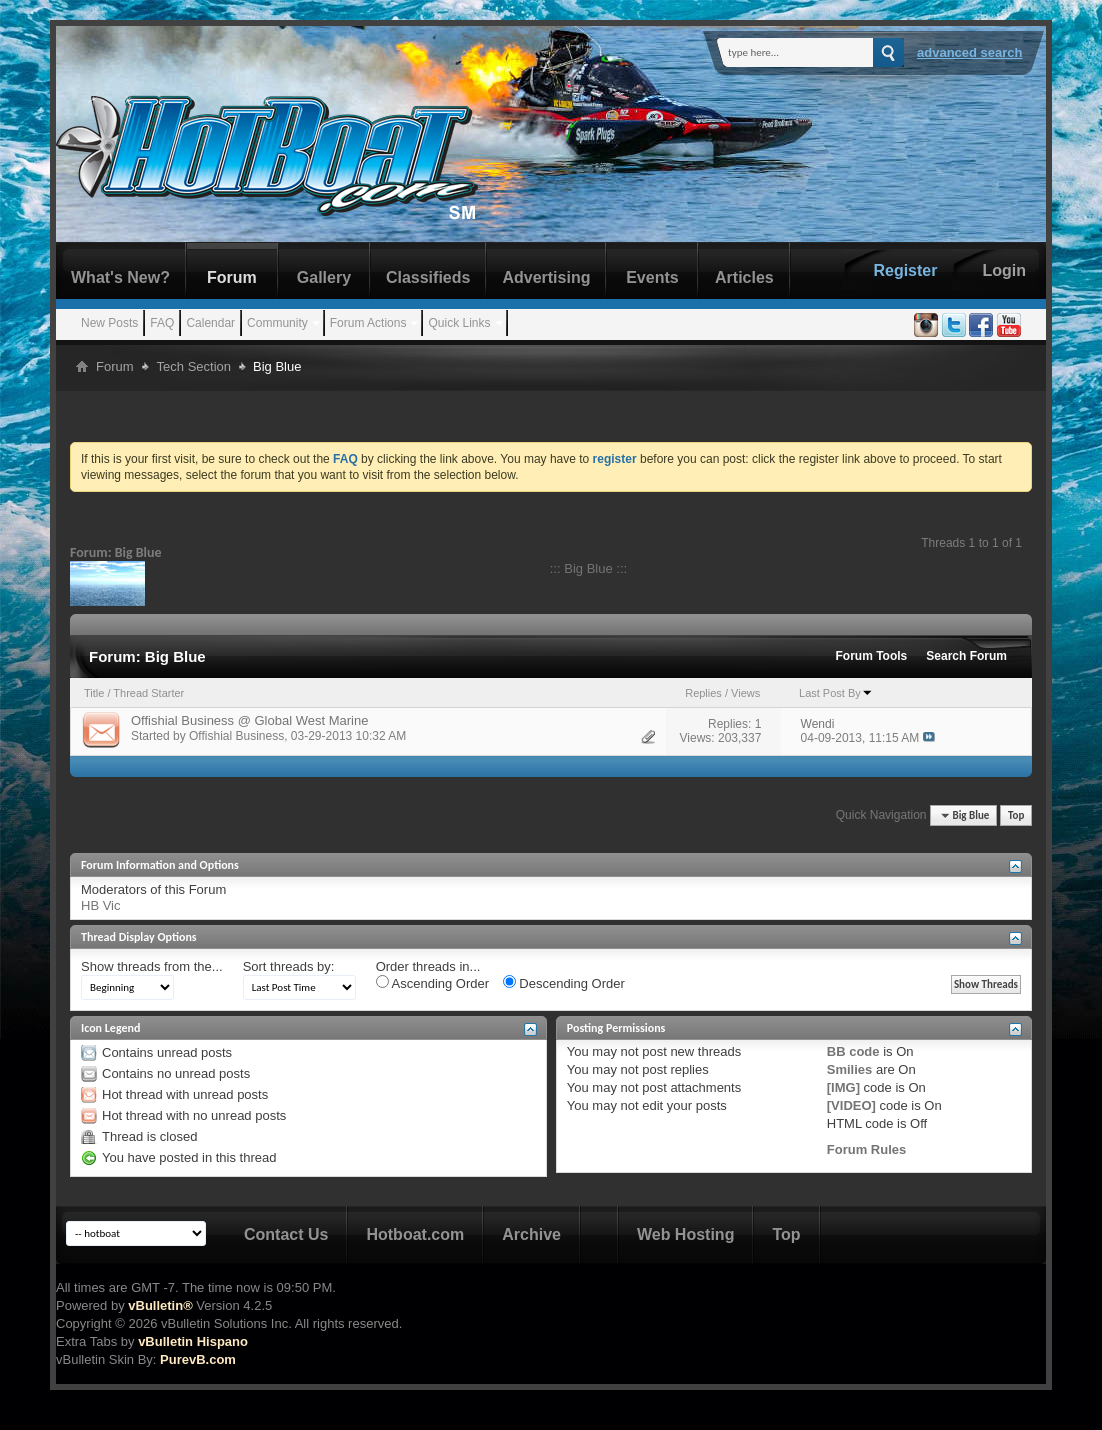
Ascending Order (432, 983)
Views (745, 693)
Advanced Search (970, 52)
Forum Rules (866, 1149)
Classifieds (428, 277)
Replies (703, 693)
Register (905, 270)
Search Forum (966, 656)
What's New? (120, 277)
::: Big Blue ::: (588, 568)
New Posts (109, 323)
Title (94, 693)
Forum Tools (872, 656)
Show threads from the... (152, 966)
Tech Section (194, 366)
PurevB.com (198, 1359)
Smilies (850, 1069)
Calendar (210, 323)
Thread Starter (148, 693)
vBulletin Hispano (193, 1341)
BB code (853, 1051)
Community (277, 323)
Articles (744, 277)
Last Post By (836, 693)
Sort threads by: (289, 966)
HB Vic (101, 905)
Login (1004, 270)
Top (1016, 815)
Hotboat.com (415, 1234)
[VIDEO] (851, 1105)
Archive (531, 1234)
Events (652, 277)
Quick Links (459, 323)
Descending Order (564, 983)
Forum (232, 277)
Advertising (546, 277)
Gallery (324, 277)
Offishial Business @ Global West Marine (249, 720)
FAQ (162, 323)
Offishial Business (236, 736)
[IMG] (843, 1087)
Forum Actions (368, 323)
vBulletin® (160, 1305)
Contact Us (286, 1234)
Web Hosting (685, 1234)
